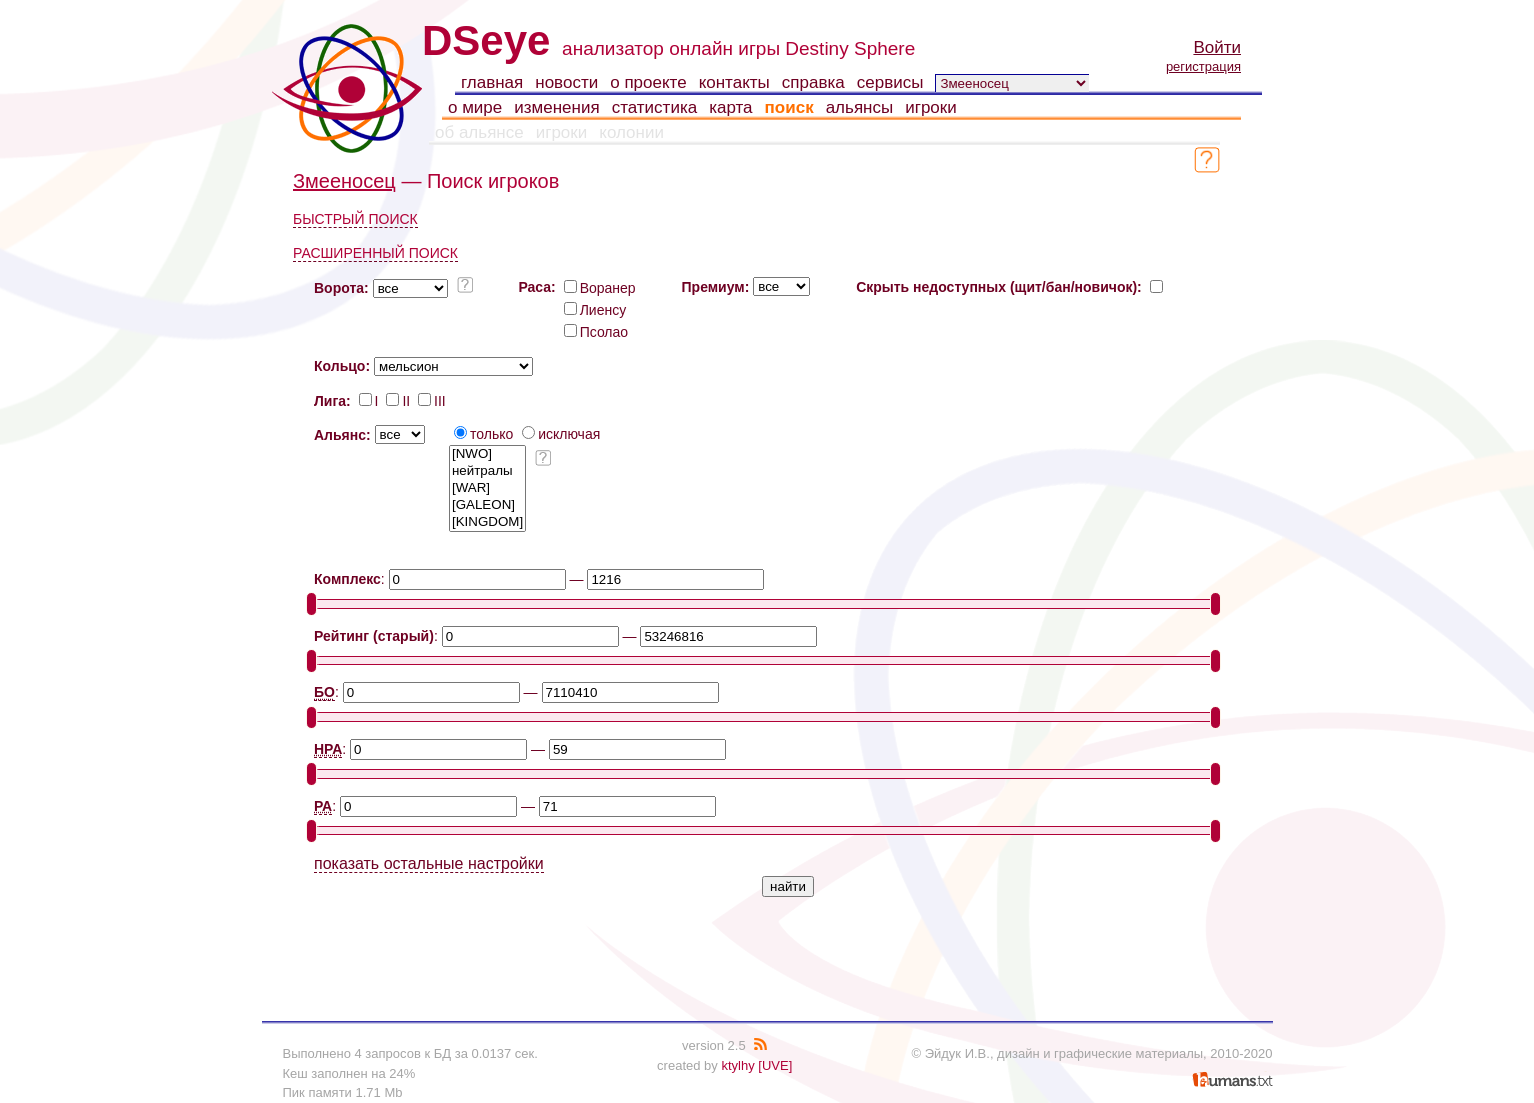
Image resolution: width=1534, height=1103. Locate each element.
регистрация (1203, 66)
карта (730, 107)
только (483, 434)
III (432, 401)
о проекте (648, 82)
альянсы (860, 107)
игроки (931, 107)
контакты (734, 82)
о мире (475, 107)
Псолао (596, 332)
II (398, 401)
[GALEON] (487, 505)
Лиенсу (595, 310)
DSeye (486, 40)
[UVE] (775, 1065)
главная (492, 82)
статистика (655, 107)
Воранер (600, 288)
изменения (556, 107)
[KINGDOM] (487, 522)
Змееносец (344, 181)
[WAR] (487, 488)
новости (566, 82)
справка (813, 82)
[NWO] (487, 454)
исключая (561, 434)
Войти (1217, 47)
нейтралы (487, 471)
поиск (789, 107)
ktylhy (737, 1065)
